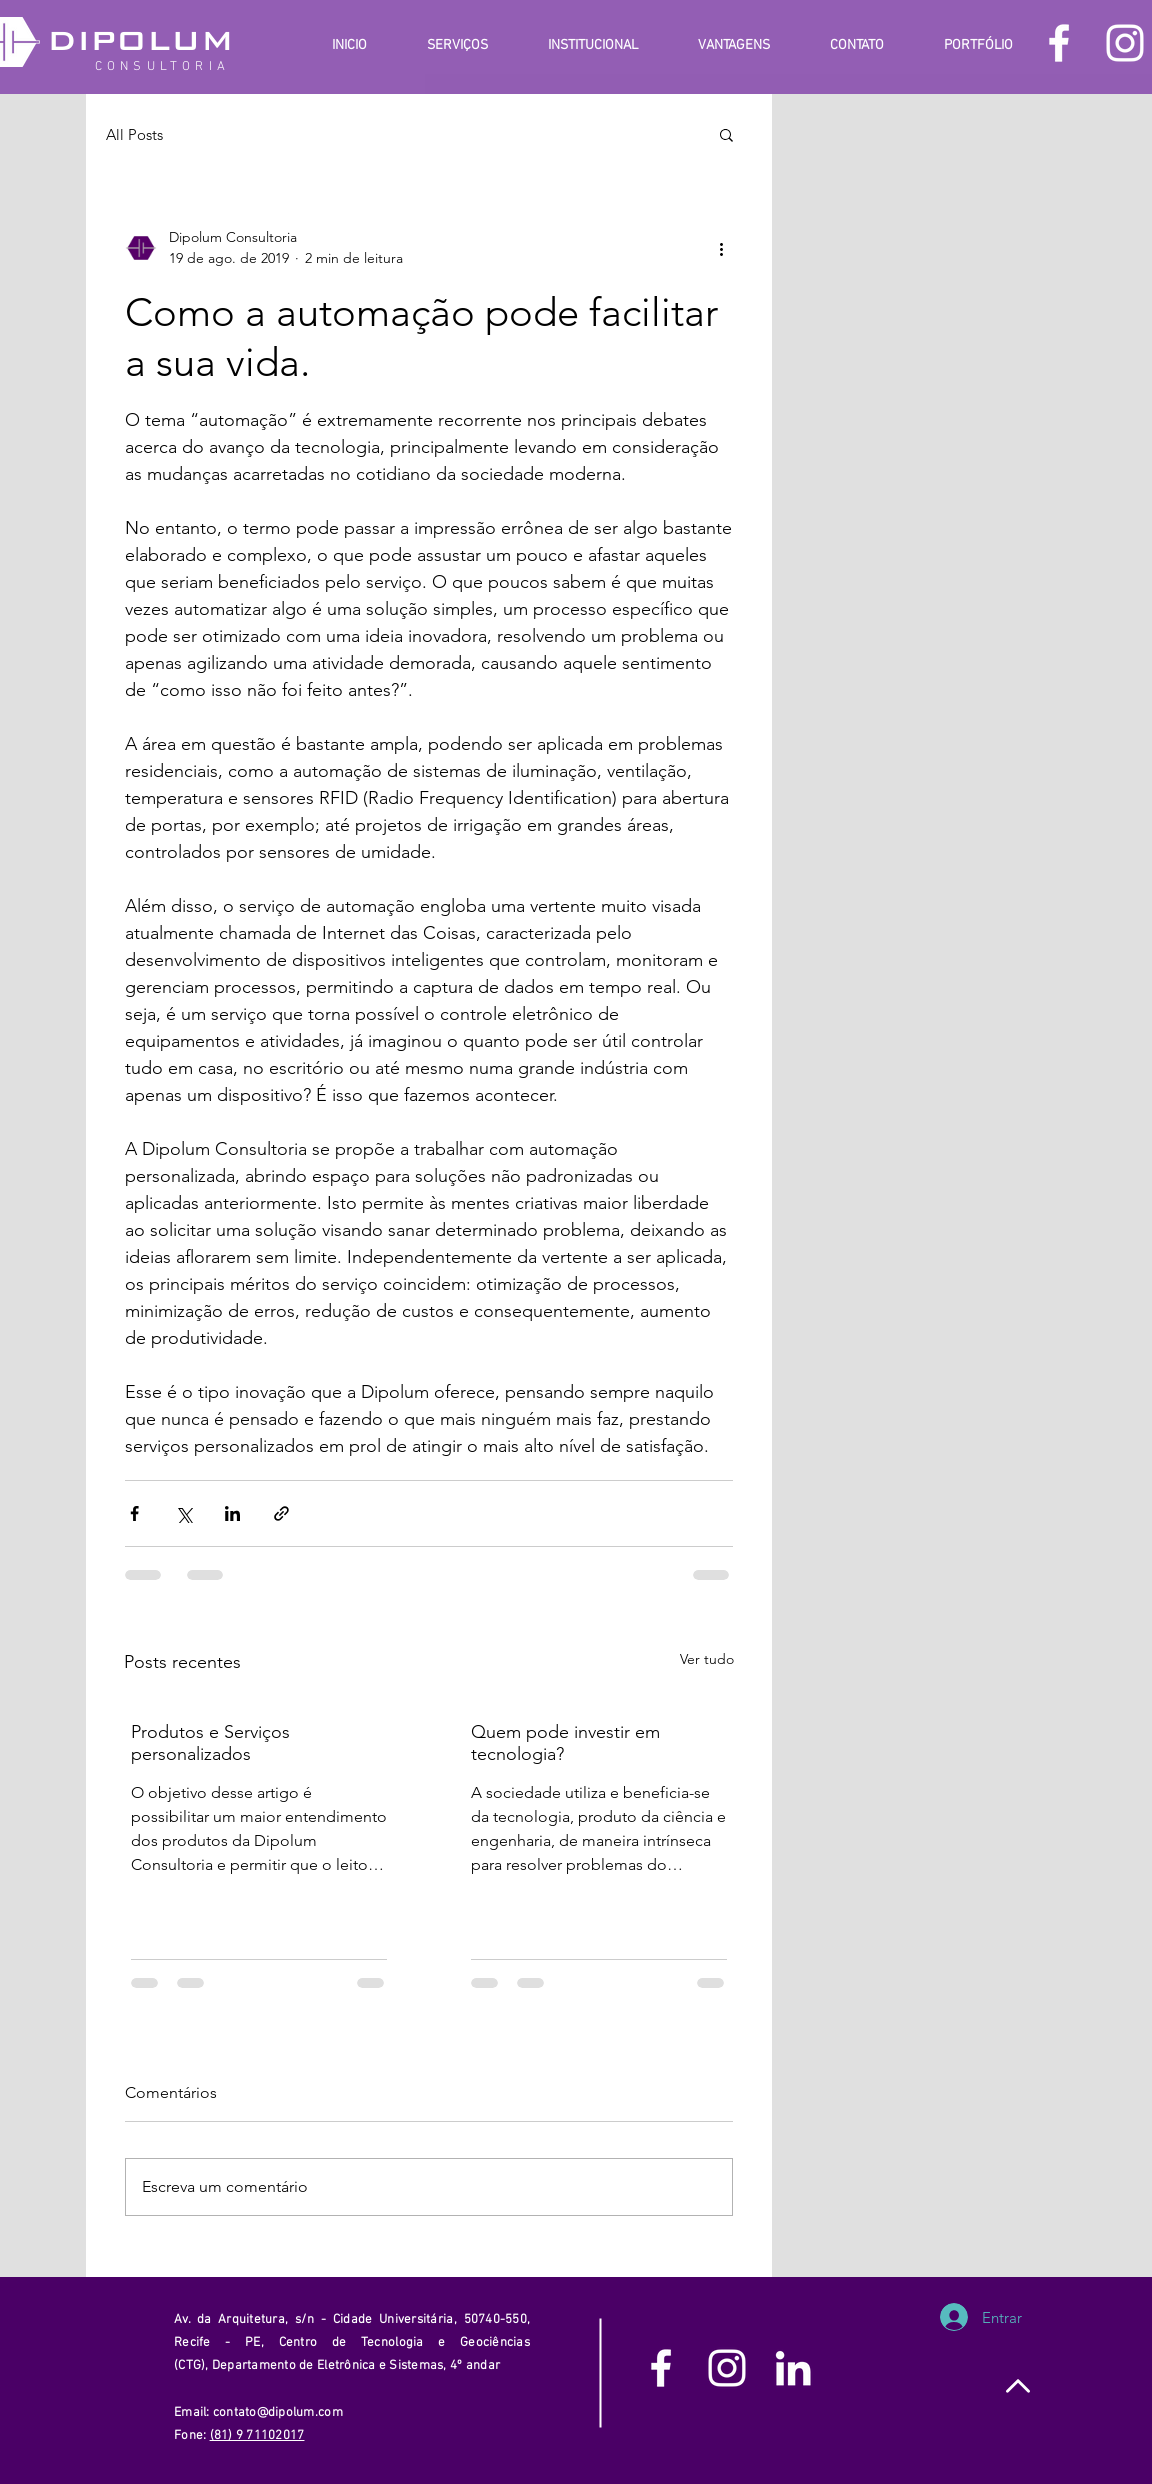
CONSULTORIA (162, 67)
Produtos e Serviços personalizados (210, 1743)
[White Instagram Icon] (1125, 43)
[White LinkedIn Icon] (793, 2368)
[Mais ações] (721, 248)
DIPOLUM (140, 40)
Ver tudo (707, 1659)
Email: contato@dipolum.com (260, 2413)
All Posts (134, 134)
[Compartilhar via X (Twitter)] (183, 1513)
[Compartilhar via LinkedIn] (232, 1513)
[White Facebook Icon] (1059, 43)
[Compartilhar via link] (281, 1513)
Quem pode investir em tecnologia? (565, 1743)
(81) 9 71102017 (257, 2436)
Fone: (192, 2436)
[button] (726, 134)
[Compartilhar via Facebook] (134, 1513)
